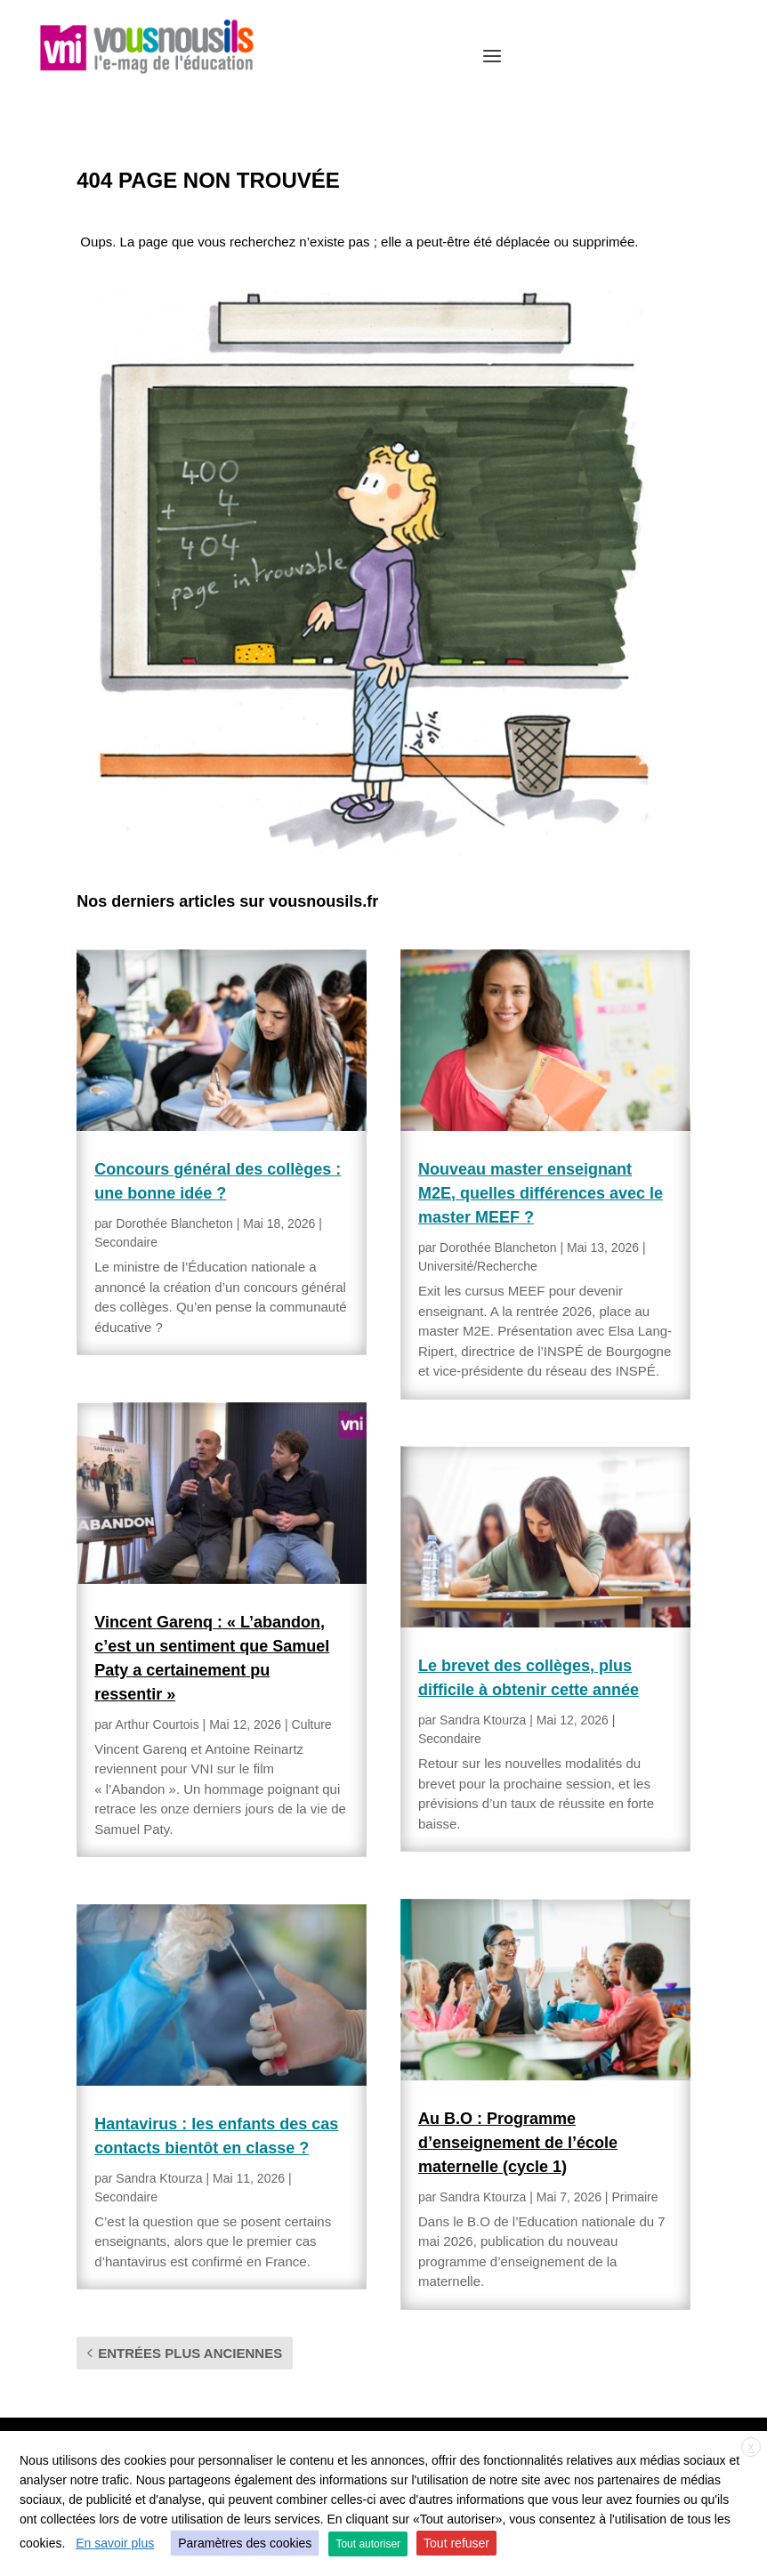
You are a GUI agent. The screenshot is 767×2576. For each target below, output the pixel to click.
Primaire (634, 2197)
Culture (312, 1724)
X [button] (751, 2448)
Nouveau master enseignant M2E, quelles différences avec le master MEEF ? (540, 1193)
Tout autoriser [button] (367, 2544)
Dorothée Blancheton (174, 1223)
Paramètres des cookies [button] (244, 2543)
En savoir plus (115, 2543)
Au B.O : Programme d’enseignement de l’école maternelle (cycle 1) (518, 2143)
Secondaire (125, 1242)
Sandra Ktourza (159, 2178)
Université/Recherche (477, 1266)
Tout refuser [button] (456, 2543)
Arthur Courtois (157, 1724)
